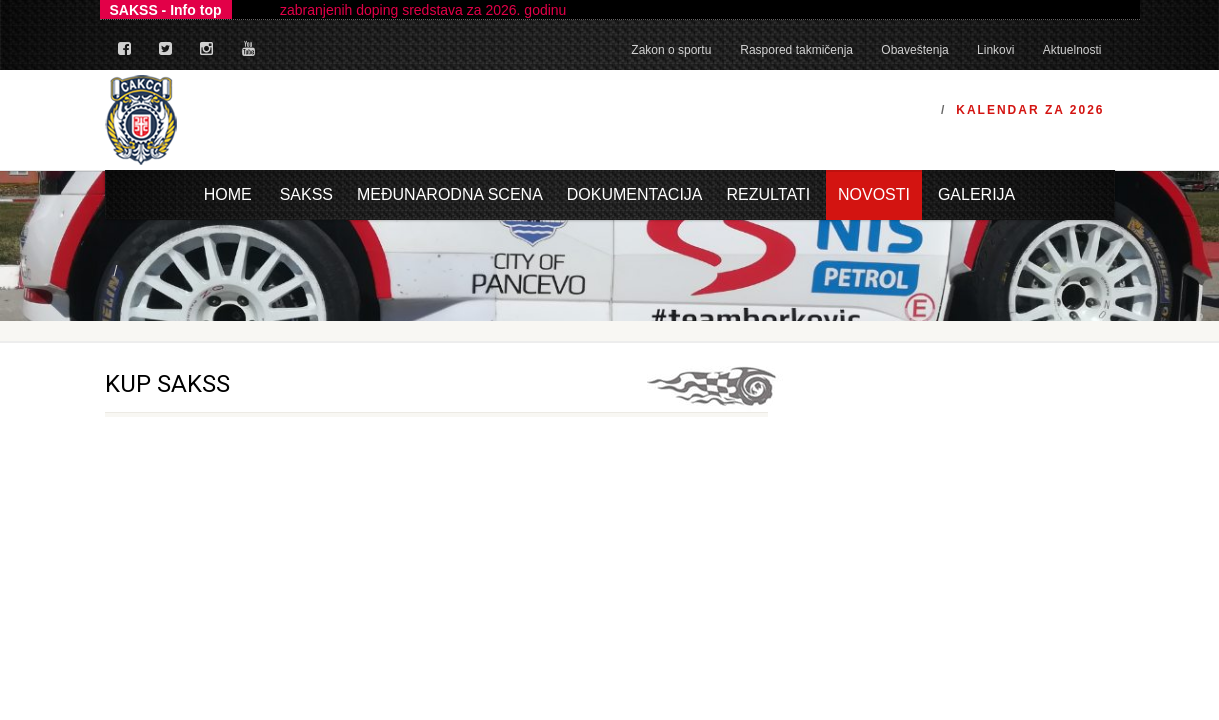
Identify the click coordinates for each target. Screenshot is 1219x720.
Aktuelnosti (1072, 50)
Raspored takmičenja (796, 50)
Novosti (874, 194)
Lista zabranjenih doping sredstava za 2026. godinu (407, 10)
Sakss (306, 194)
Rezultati (769, 194)
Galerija (976, 194)
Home (228, 194)
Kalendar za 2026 (1030, 110)
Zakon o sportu (671, 50)
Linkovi (995, 50)
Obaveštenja (914, 50)
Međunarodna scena (450, 194)
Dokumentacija (635, 194)
